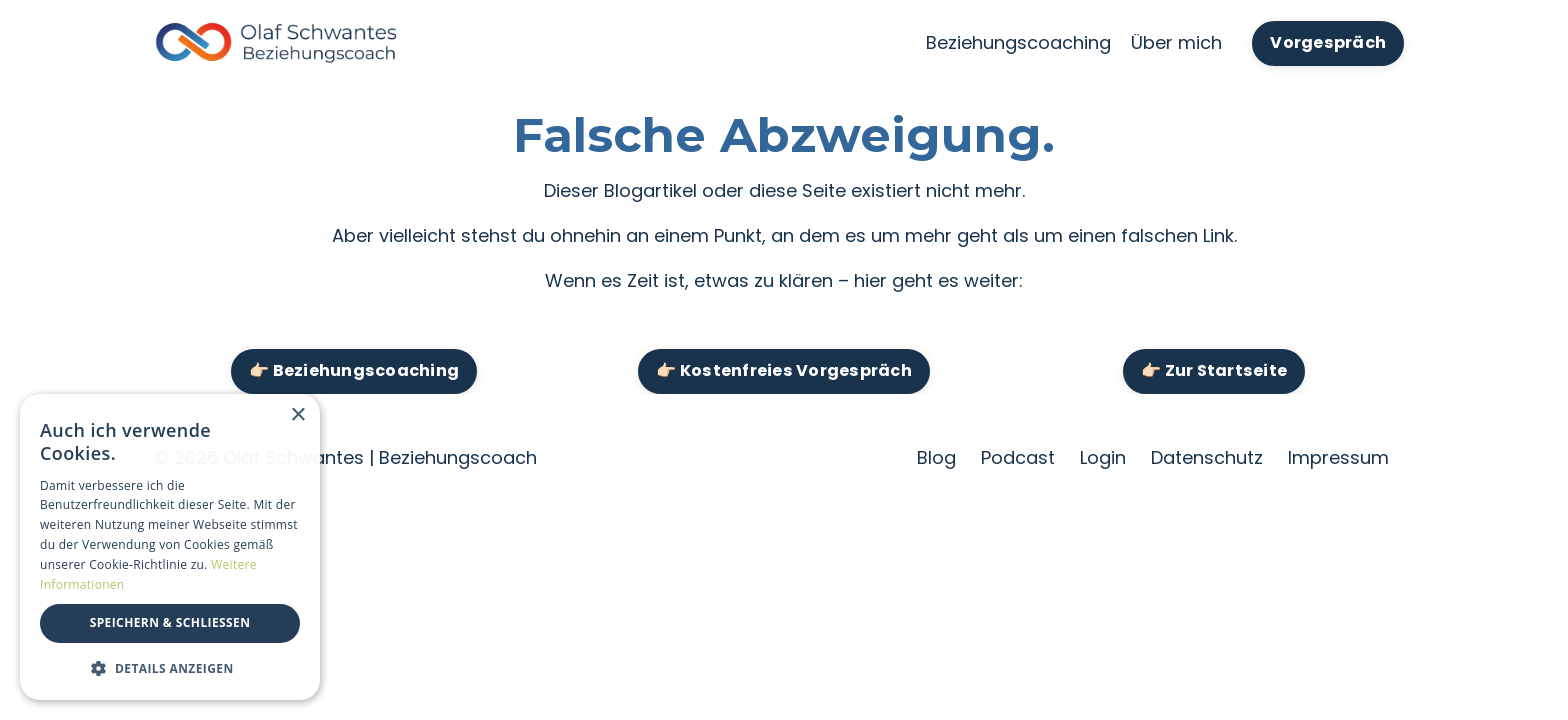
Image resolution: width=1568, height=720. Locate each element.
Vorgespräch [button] (1328, 42)
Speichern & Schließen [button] (170, 622)
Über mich (1176, 42)
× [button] (297, 415)
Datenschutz (1207, 457)
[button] (170, 668)
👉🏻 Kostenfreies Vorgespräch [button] (784, 370)
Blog (936, 457)
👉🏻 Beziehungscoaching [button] (354, 370)
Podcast (1018, 457)
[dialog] (170, 547)
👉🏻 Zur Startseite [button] (1214, 370)
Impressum (1338, 457)
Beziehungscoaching (1018, 42)
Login (1103, 457)
